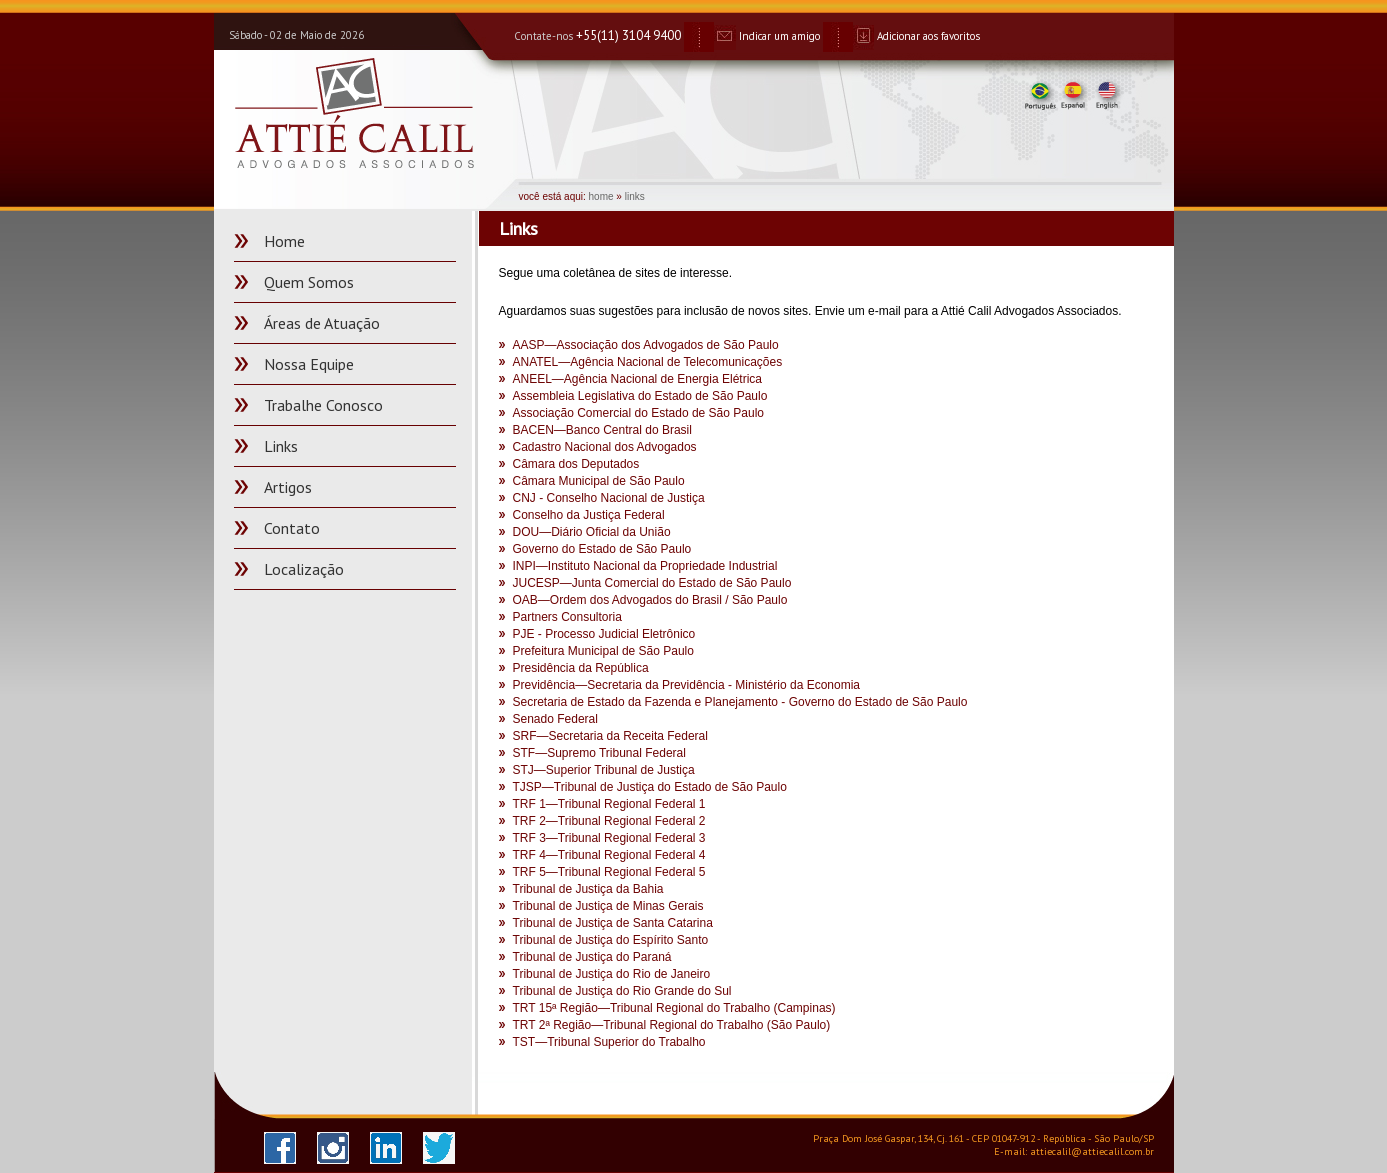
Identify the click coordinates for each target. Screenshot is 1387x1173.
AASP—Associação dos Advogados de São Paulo (646, 345)
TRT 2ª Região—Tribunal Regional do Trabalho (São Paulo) (672, 1025)
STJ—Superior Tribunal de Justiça (604, 770)
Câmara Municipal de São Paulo (599, 481)
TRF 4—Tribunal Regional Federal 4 (609, 855)
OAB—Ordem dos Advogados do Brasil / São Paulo (650, 600)
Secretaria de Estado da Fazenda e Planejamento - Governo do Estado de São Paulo (740, 702)
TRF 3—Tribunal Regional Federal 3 (609, 838)
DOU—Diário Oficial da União (592, 532)
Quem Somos (309, 282)
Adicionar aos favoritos (916, 36)
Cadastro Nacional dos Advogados (605, 447)
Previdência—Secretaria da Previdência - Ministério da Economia (687, 685)
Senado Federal (555, 719)
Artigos (288, 487)
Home (284, 241)
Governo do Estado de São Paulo (602, 549)
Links (281, 446)
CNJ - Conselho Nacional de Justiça (609, 498)
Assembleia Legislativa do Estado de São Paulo (640, 396)
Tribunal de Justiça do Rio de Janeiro (612, 974)
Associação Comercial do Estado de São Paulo (638, 413)
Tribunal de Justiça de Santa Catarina (613, 923)
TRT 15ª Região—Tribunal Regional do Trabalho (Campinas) (674, 1008)
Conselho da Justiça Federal (589, 515)
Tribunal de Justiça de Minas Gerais (608, 906)
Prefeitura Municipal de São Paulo (603, 651)
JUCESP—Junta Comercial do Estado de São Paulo (652, 583)
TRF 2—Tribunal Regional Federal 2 (609, 821)
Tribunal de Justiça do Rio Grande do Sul (622, 991)
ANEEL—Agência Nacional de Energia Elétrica (637, 379)
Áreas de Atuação (322, 323)
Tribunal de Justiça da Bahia (588, 889)
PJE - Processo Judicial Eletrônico (604, 634)
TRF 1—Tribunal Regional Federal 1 (609, 804)
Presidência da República (581, 668)
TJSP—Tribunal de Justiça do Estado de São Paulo (650, 787)
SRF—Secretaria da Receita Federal (610, 736)
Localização (304, 569)
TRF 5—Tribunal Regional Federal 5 (609, 872)
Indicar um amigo (767, 36)
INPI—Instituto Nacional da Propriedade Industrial (645, 566)
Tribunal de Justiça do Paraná (592, 957)
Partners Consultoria (567, 617)
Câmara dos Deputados (576, 464)
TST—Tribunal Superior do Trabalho (609, 1042)
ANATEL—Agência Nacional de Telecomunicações (648, 362)
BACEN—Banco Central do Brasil (602, 430)
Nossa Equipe (309, 364)
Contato (292, 528)
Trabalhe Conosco (323, 405)
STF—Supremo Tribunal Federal (599, 753)
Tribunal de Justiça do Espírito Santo (611, 940)
